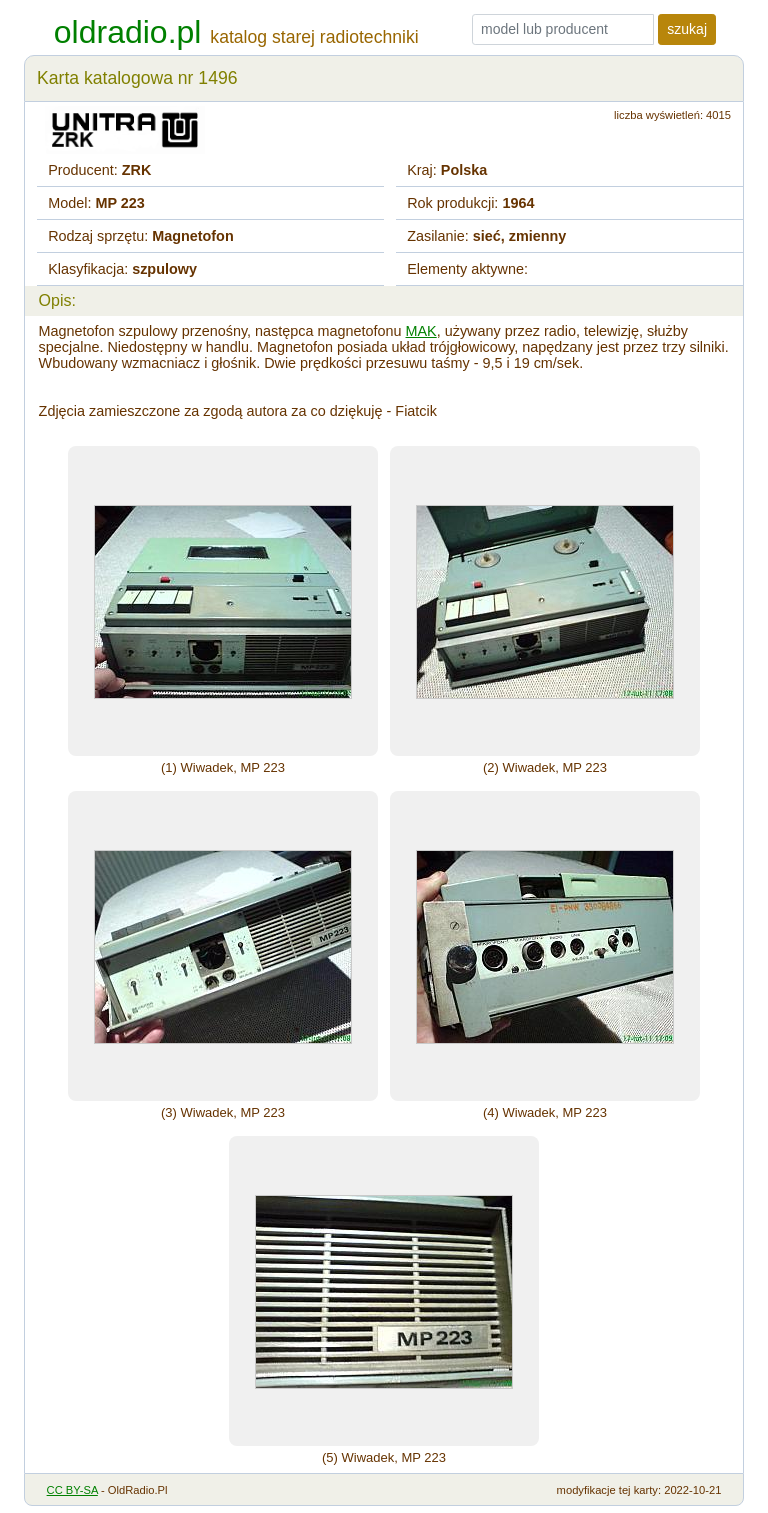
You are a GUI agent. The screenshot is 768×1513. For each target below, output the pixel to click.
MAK (421, 331)
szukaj (687, 29)
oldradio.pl (128, 32)
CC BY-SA (72, 1490)
